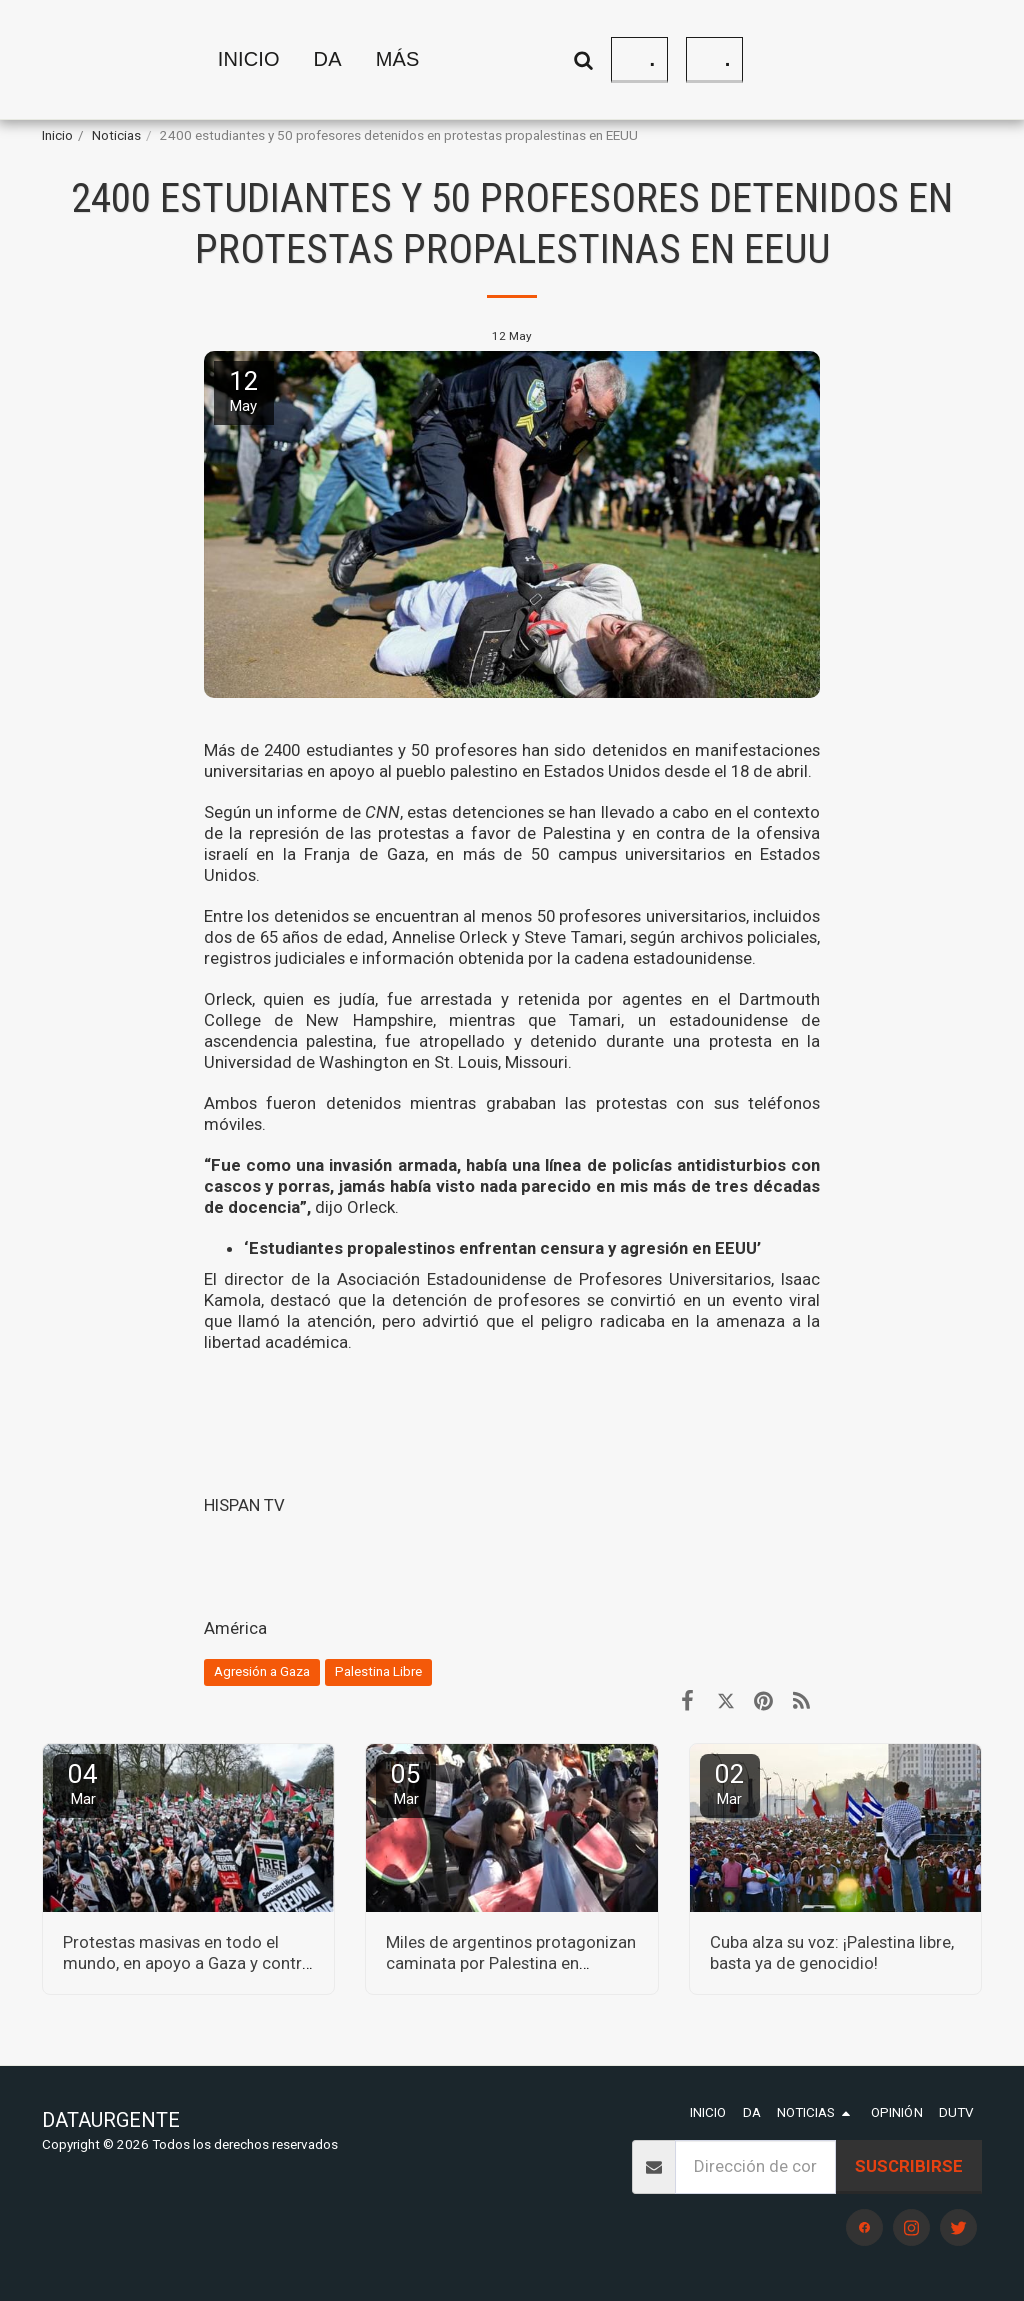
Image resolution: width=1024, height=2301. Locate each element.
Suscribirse (909, 2166)
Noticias (116, 135)
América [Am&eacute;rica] (235, 1628)
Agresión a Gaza (262, 1671)
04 (83, 1783)
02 (730, 1783)
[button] (742, 59)
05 (406, 1783)
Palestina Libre (378, 1671)
